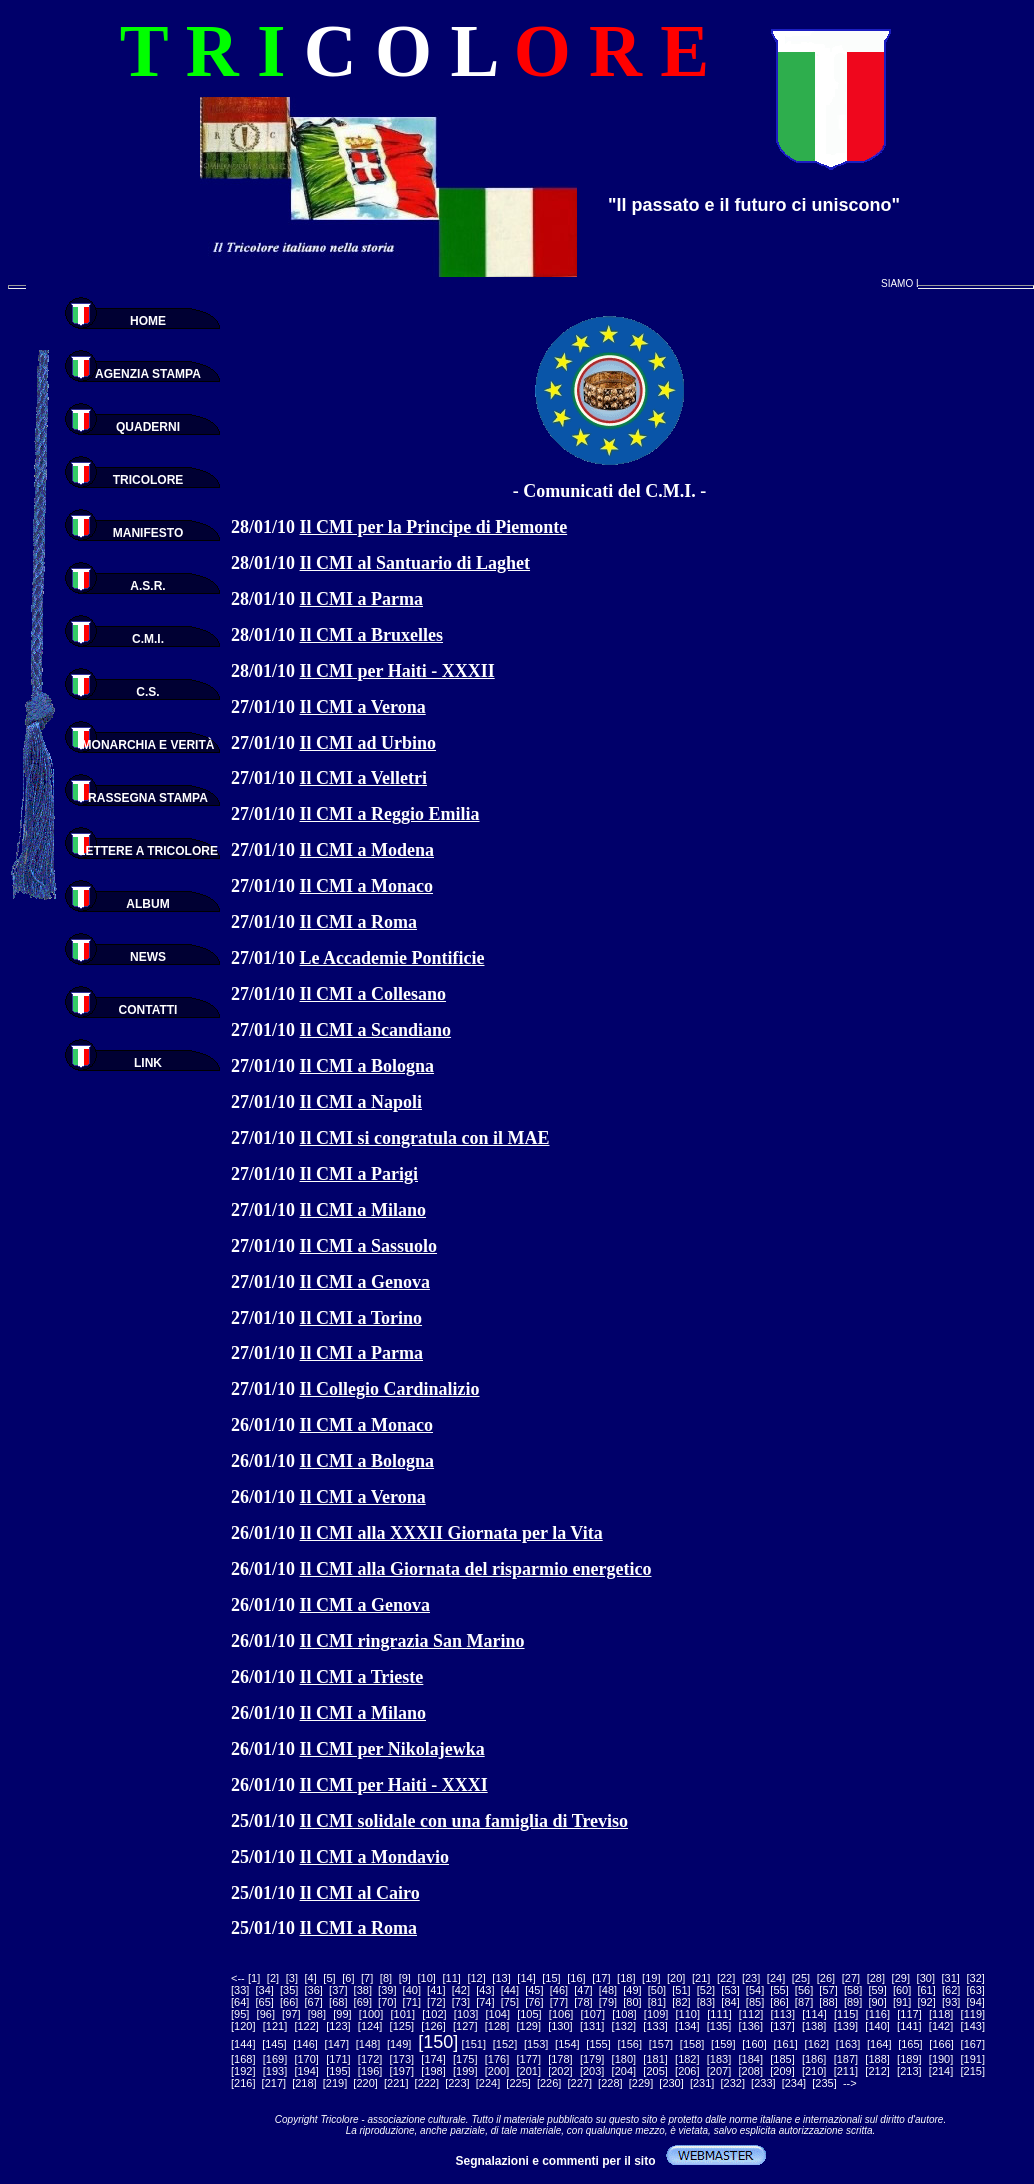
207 (719, 2071)
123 (338, 2026)
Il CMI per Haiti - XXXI (394, 1785)
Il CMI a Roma (359, 922)
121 (275, 2026)
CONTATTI (148, 1010)
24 (776, 1978)
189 (909, 2059)
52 (706, 1990)
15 (551, 1978)
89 (853, 2002)
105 (529, 2014)
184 (751, 2059)
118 (941, 2014)
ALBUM (147, 904)
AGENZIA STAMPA (148, 374)
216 (243, 2083)
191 (973, 2059)
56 (804, 1990)
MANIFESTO (148, 533)
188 (877, 2059)
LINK (148, 1063)
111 (719, 2014)
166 (941, 2044)
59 (877, 1990)
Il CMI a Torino (361, 1318)
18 (626, 1978)
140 (877, 2026)
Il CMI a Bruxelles (372, 635)
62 (951, 1990)
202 (560, 2071)
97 (291, 2014)
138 (814, 2026)
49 (632, 1990)
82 (681, 2002)
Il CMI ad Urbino (368, 743)
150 (438, 2042)
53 (730, 1990)
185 (782, 2059)
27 (851, 1978)
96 (266, 2014)
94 (976, 2002)
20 (676, 1978)
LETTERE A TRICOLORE (148, 851)
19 (651, 1978)
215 (973, 2071)
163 (848, 2044)
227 (580, 2083)
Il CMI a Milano (363, 1210)
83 (706, 2002)
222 (427, 2083)
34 (265, 1990)
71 (412, 2002)
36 (314, 1990)
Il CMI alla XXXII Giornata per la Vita (451, 1533)
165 (910, 2044)
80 (632, 2002)
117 (909, 2014)
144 (243, 2044)
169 (275, 2059)
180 (624, 2059)
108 (624, 2014)
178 (560, 2059)
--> (850, 2083)
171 (338, 2059)
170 (307, 2059)
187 (846, 2059)
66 (289, 2002)
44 (510, 1990)
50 (657, 1990)
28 (876, 1978)
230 (671, 2083)
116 (878, 2014)
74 (485, 2002)
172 (370, 2059)
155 (598, 2044)
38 (363, 1990)
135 (719, 2026)
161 (786, 2044)
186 (814, 2059)
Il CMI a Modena (367, 850)
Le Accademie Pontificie (392, 958)
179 (592, 2059)
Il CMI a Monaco (367, 886)
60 (902, 1990)
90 (877, 2002)
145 (274, 2044)
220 (365, 2083)
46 (559, 1990)
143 (973, 2026)
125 (402, 2026)
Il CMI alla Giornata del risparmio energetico (476, 1569)
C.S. (147, 692)
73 (461, 2002)
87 (804, 2002)
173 (402, 2059)
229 (641, 2083)
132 (624, 2026)
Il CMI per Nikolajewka (392, 1749)
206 (687, 2071)
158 (692, 2044)
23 (751, 1978)
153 (536, 2044)
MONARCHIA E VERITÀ (148, 745)
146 (305, 2044)
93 (951, 2002)
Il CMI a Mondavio (375, 1857)
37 (338, 1990)
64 (240, 2002)
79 (608, 2002)
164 (879, 2044)
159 (723, 2044)
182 (687, 2059)
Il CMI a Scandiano (376, 1030)
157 (661, 2044)
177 (529, 2059)
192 (243, 2071)
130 (560, 2026)
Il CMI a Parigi (359, 1174)
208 (751, 2071)
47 (583, 1990)
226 (549, 2083)
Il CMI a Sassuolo (369, 1246)
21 (701, 1978)
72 (436, 2002)
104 (498, 2014)
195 (338, 2071)
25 (801, 1978)
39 (387, 1990)
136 (751, 2026)
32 (976, 1978)
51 (681, 1990)
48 (608, 1990)
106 (561, 2014)
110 (688, 2014)
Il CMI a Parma (361, 599)
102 (434, 2014)
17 (601, 1978)
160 (754, 2044)
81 (657, 2002)
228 (610, 2083)
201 (529, 2071)
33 (240, 1990)
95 (240, 2014)
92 (927, 2002)
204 (624, 2071)
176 (497, 2059)
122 (307, 2026)
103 (466, 2014)
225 (518, 2083)
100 (371, 2014)
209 (782, 2071)
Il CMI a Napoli (361, 1102)
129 (529, 2026)
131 (592, 2026)
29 (901, 1978)
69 (363, 2002)
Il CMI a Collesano (373, 994)
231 (702, 2083)
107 (593, 2014)
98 (317, 2014)
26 (826, 1978)
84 (730, 2002)
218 (304, 2083)
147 (337, 2044)
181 (655, 2059)
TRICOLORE (148, 480)
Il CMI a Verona (363, 707)
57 (828, 1990)
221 (396, 2083)
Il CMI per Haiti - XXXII (397, 671)
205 (655, 2071)
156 (630, 2044)
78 (583, 2002)
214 (941, 2071)
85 (755, 2002)
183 (719, 2059)
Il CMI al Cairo (360, 1893)
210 (814, 2071)
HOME (148, 321)
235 (824, 2083)
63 (976, 1990)
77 (559, 2002)
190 (941, 2059)
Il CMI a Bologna (367, 1066)
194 (307, 2071)
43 (485, 1990)
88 (828, 2002)
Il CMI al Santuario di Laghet (415, 563)
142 (941, 2026)
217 (274, 2083)
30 (926, 1978)
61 (927, 1990)
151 (474, 2044)
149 (399, 2044)
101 (403, 2014)
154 (567, 2044)
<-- (238, 1978)
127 (465, 2026)
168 (243, 2059)
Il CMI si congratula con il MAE (425, 1138)
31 (951, 1978)
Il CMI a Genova (365, 1282)
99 (342, 2014)
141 (909, 2026)
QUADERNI (148, 427)
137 (782, 2026)
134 (687, 2026)
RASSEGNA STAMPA (148, 798)
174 (433, 2059)
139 (846, 2026)
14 (526, 1978)
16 (576, 1978)
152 (505, 2044)
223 (457, 2083)
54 (755, 1990)
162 (817, 2044)
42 (461, 1990)
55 (779, 1990)
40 (412, 1990)
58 (853, 1990)
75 (510, 2002)
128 (497, 2026)
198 (433, 2071)
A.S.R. (147, 586)
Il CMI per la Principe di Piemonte (434, 527)
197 (402, 2071)
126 (433, 2026)
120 (243, 2026)
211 (846, 2071)
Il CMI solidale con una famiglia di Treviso (464, 1821)
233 (763, 2083)
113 (783, 2014)
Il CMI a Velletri (364, 778)
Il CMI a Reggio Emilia (390, 814)
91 (902, 2002)
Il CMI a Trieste (362, 1677)
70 (387, 2002)
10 (427, 1978)
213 (909, 2071)
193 (275, 2071)
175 (465, 2059)
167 (973, 2044)
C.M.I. (148, 639)
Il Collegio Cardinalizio (390, 1389)
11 (452, 1978)
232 (733, 2083)
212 (877, 2071)
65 (265, 2002)
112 (751, 2014)
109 (656, 2014)
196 (370, 2071)
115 (846, 2014)
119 (973, 2014)
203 (592, 2071)
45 (534, 1990)
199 (465, 2071)
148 (368, 2044)
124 (370, 2026)
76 (534, 2002)
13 (501, 1978)
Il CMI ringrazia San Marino (412, 1641)
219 (335, 2083)
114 (814, 2014)
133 (655, 2026)
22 (726, 1978)
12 (476, 1978)
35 (289, 1990)
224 (488, 2083)
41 (436, 1990)
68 (338, 2002)
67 (314, 2002)
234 (794, 2083)
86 (779, 2002)
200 (497, 2071)
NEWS (148, 957)
